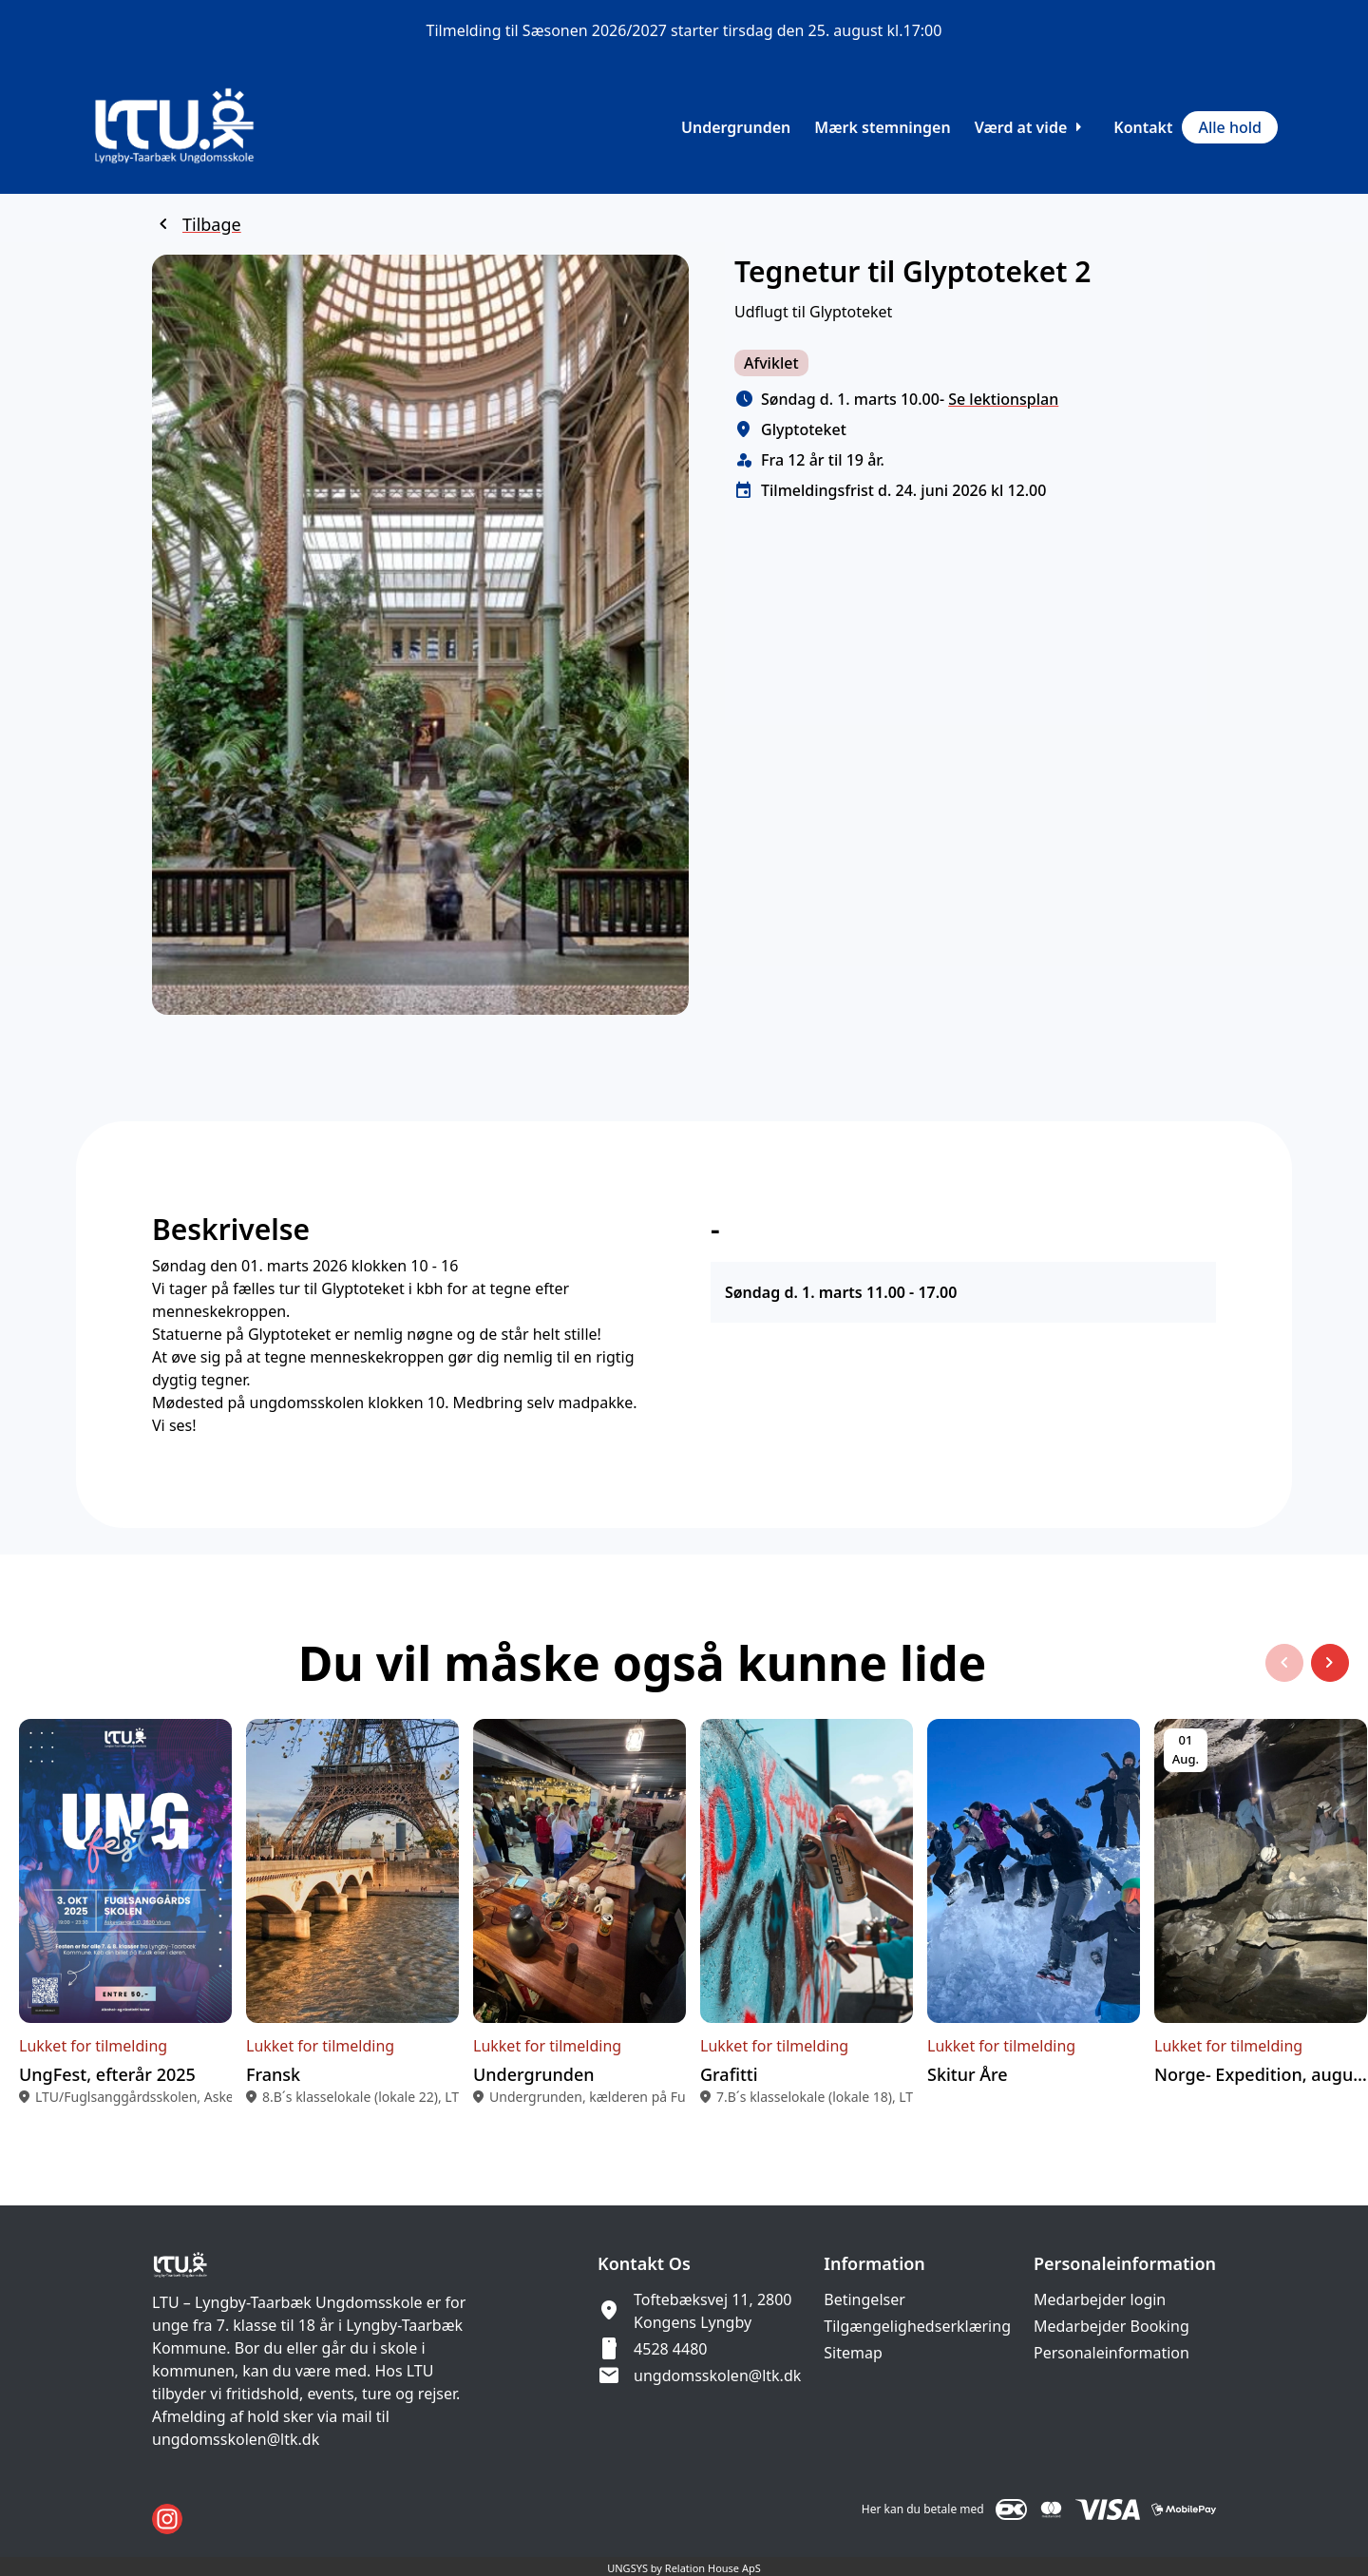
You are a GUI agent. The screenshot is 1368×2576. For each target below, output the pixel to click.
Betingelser (864, 2299)
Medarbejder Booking (1111, 2326)
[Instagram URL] (167, 2519)
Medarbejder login (1100, 2299)
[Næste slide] (1330, 1682)
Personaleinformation (1111, 2352)
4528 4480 (670, 2348)
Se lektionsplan (1003, 399)
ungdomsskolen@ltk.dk (717, 2375)
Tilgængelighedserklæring (917, 2326)
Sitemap (853, 2352)
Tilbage (211, 224)
